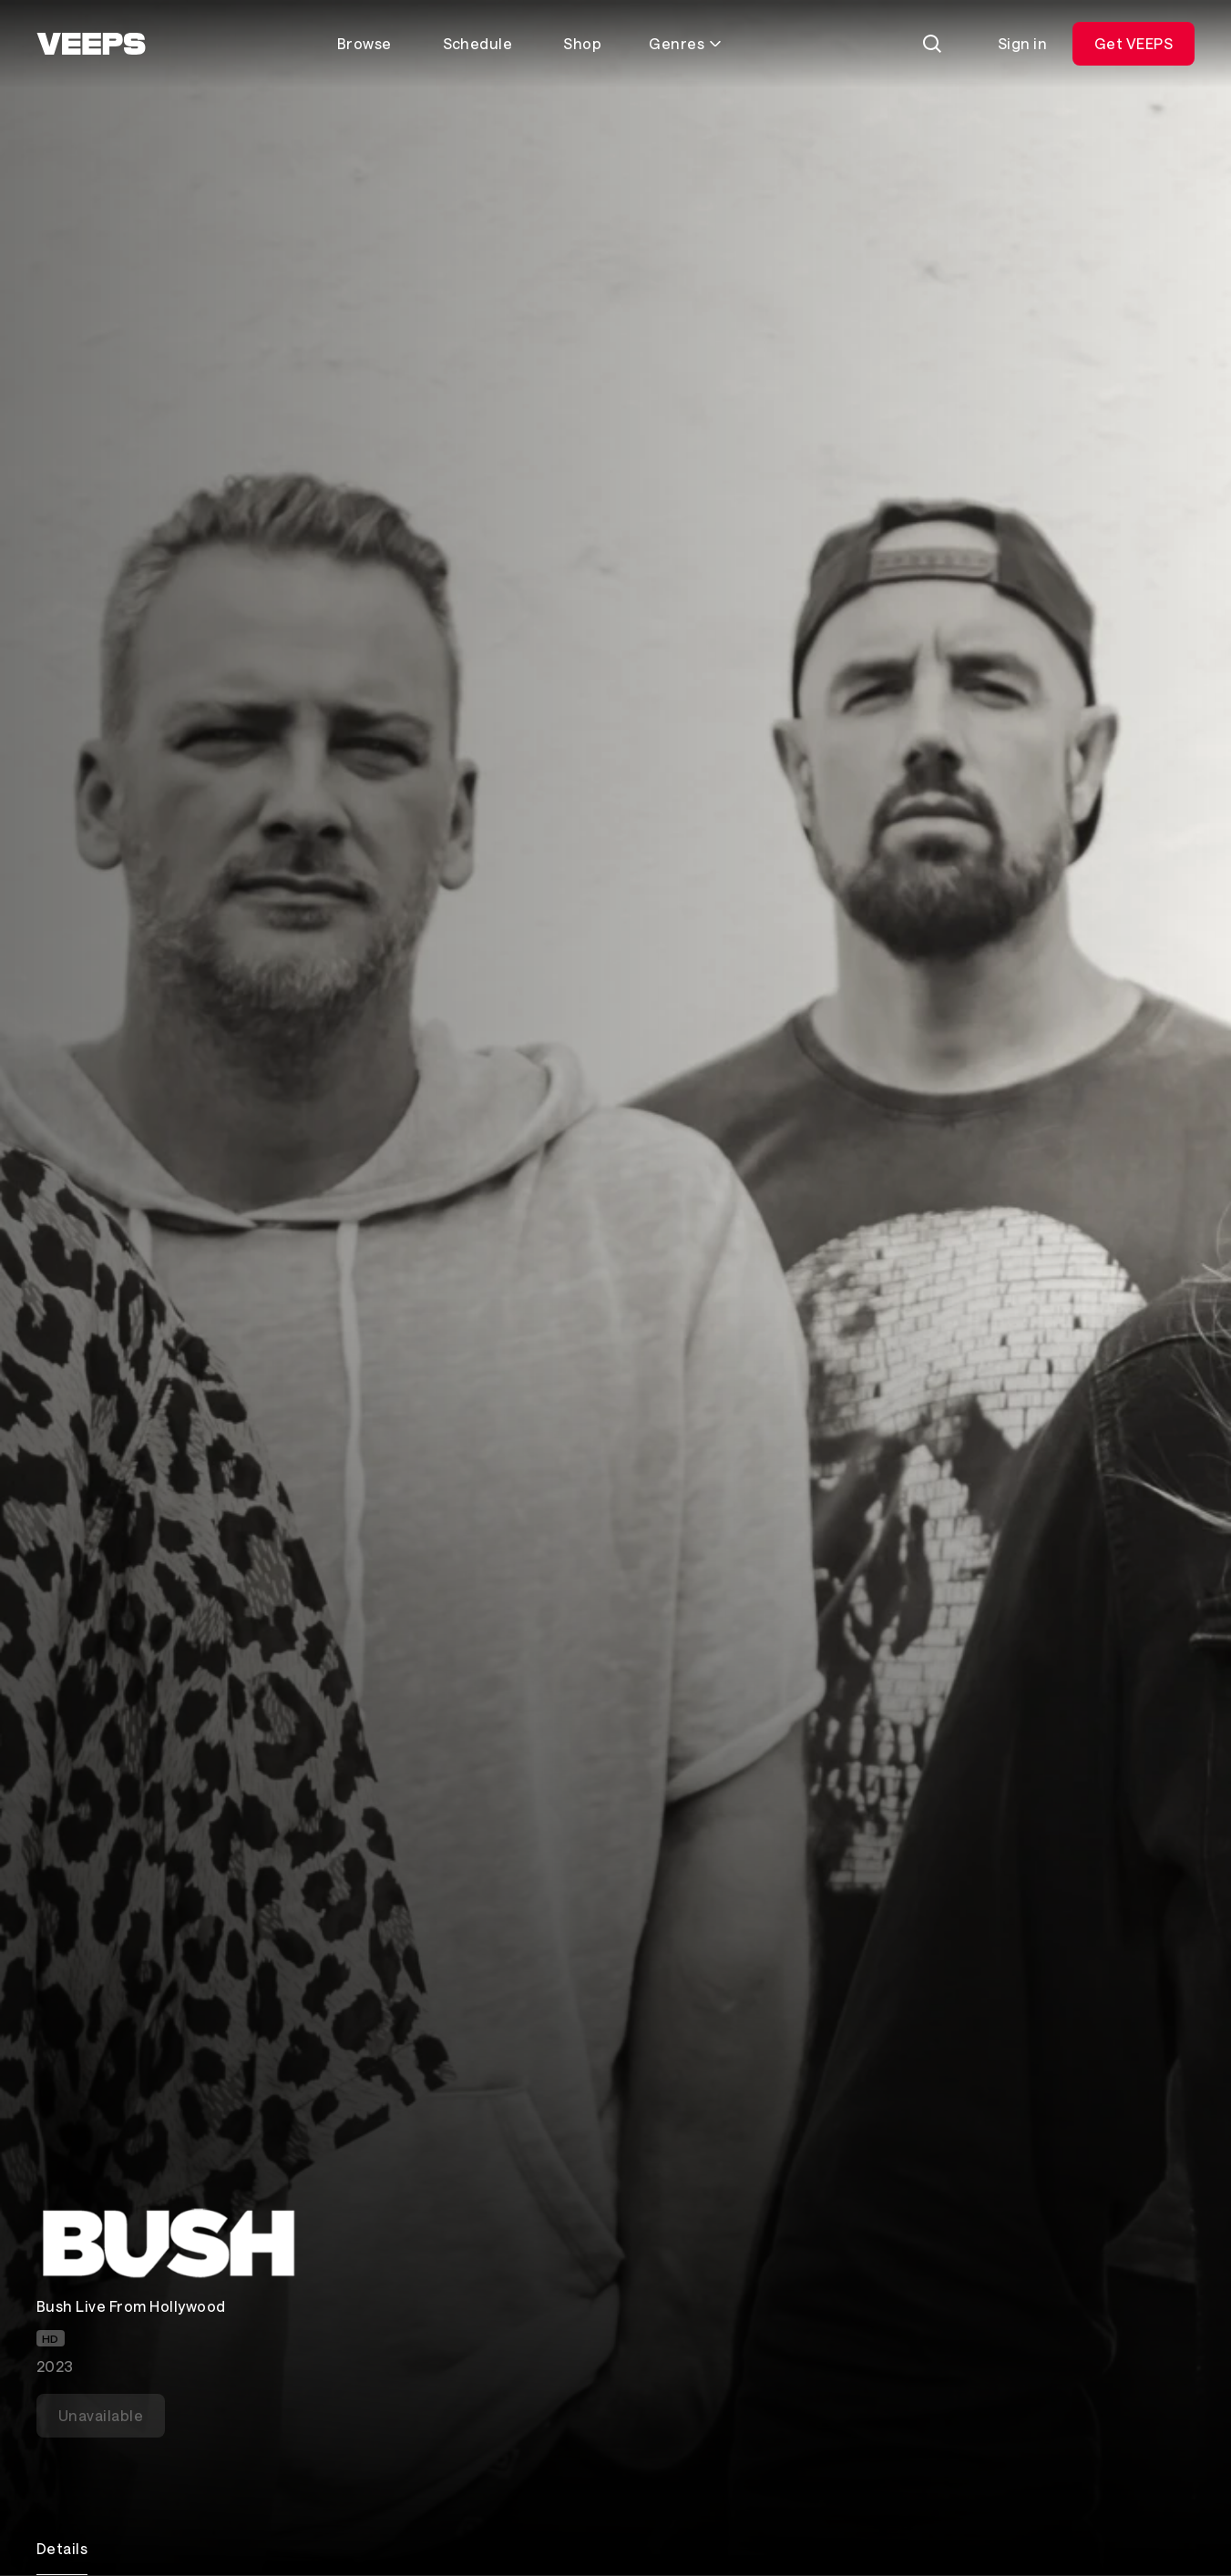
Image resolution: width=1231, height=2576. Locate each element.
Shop (582, 43)
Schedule (478, 43)
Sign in (1022, 43)
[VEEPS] (91, 44)
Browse (364, 43)
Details (61, 2548)
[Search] (932, 44)
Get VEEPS (1133, 43)
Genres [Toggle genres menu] (686, 43)
